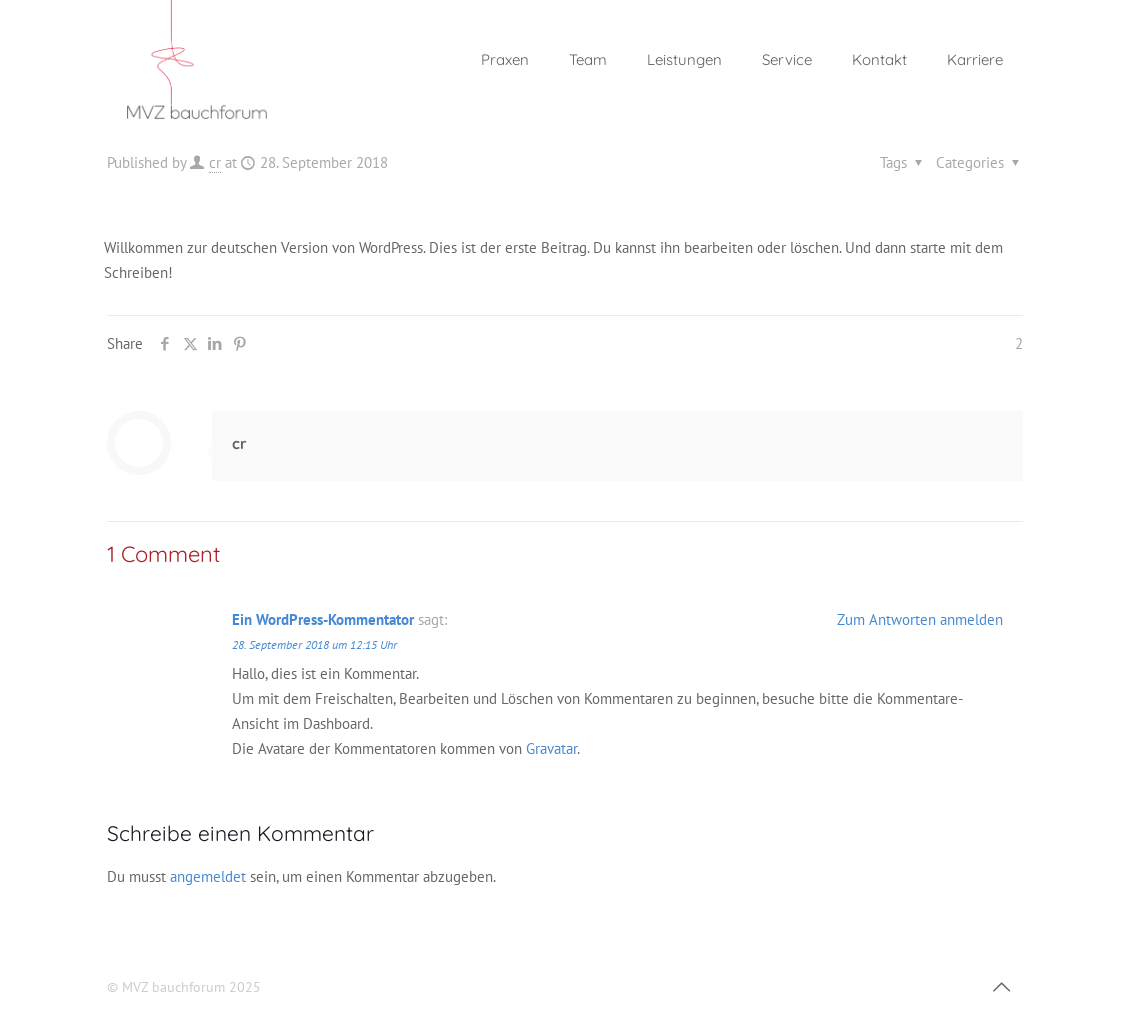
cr (215, 162)
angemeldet (208, 876)
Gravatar (551, 748)
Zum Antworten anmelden (920, 619)
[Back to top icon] (1002, 987)
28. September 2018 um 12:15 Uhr (314, 644)
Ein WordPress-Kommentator (323, 619)
